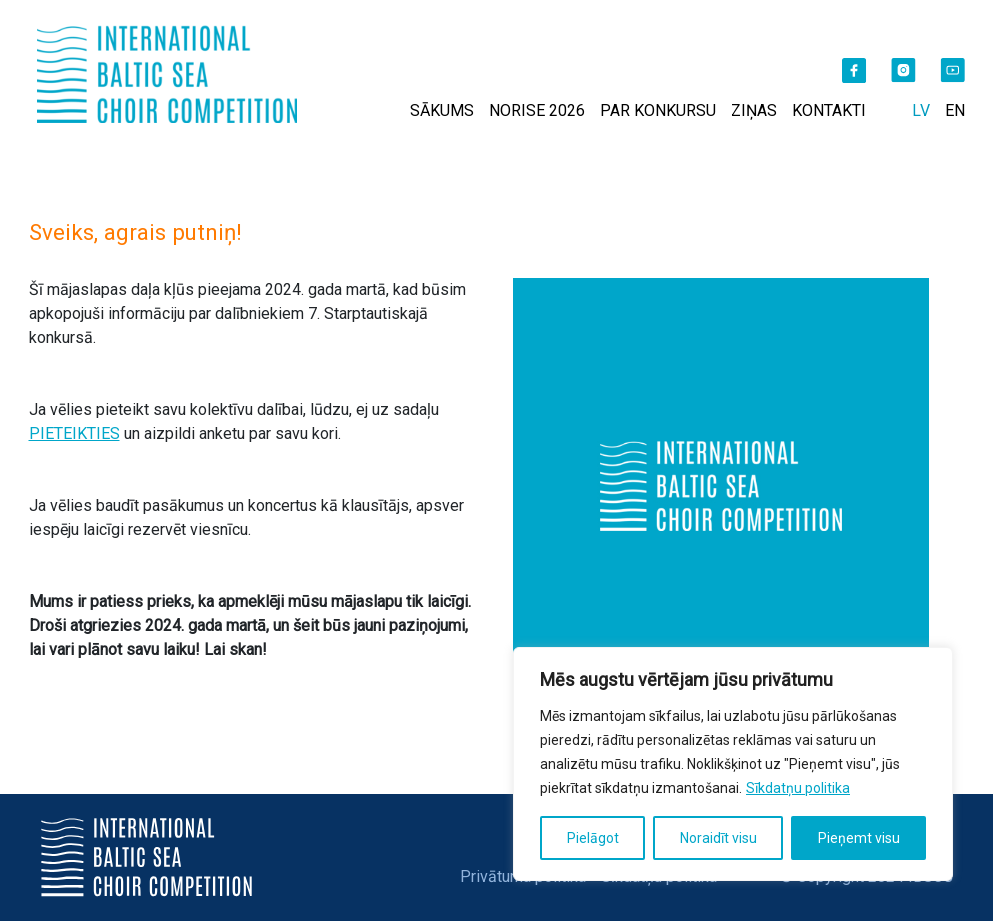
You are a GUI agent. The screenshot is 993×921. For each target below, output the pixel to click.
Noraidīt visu (718, 838)
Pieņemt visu (859, 838)
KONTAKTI (829, 110)
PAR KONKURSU (658, 110)
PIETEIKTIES (74, 433)
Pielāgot (593, 838)
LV (921, 110)
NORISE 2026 (537, 110)
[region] (733, 764)
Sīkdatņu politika (798, 788)
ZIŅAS (754, 110)
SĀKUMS (442, 110)
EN (955, 110)
